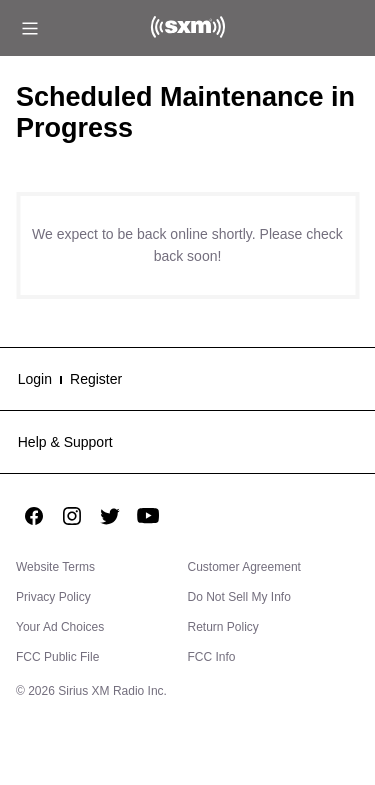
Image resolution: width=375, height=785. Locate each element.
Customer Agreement (244, 567)
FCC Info (212, 657)
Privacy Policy (53, 597)
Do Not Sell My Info (239, 597)
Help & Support (65, 442)
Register (96, 379)
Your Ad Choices (60, 627)
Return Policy (223, 627)
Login (35, 379)
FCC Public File (57, 657)
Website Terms (55, 567)
